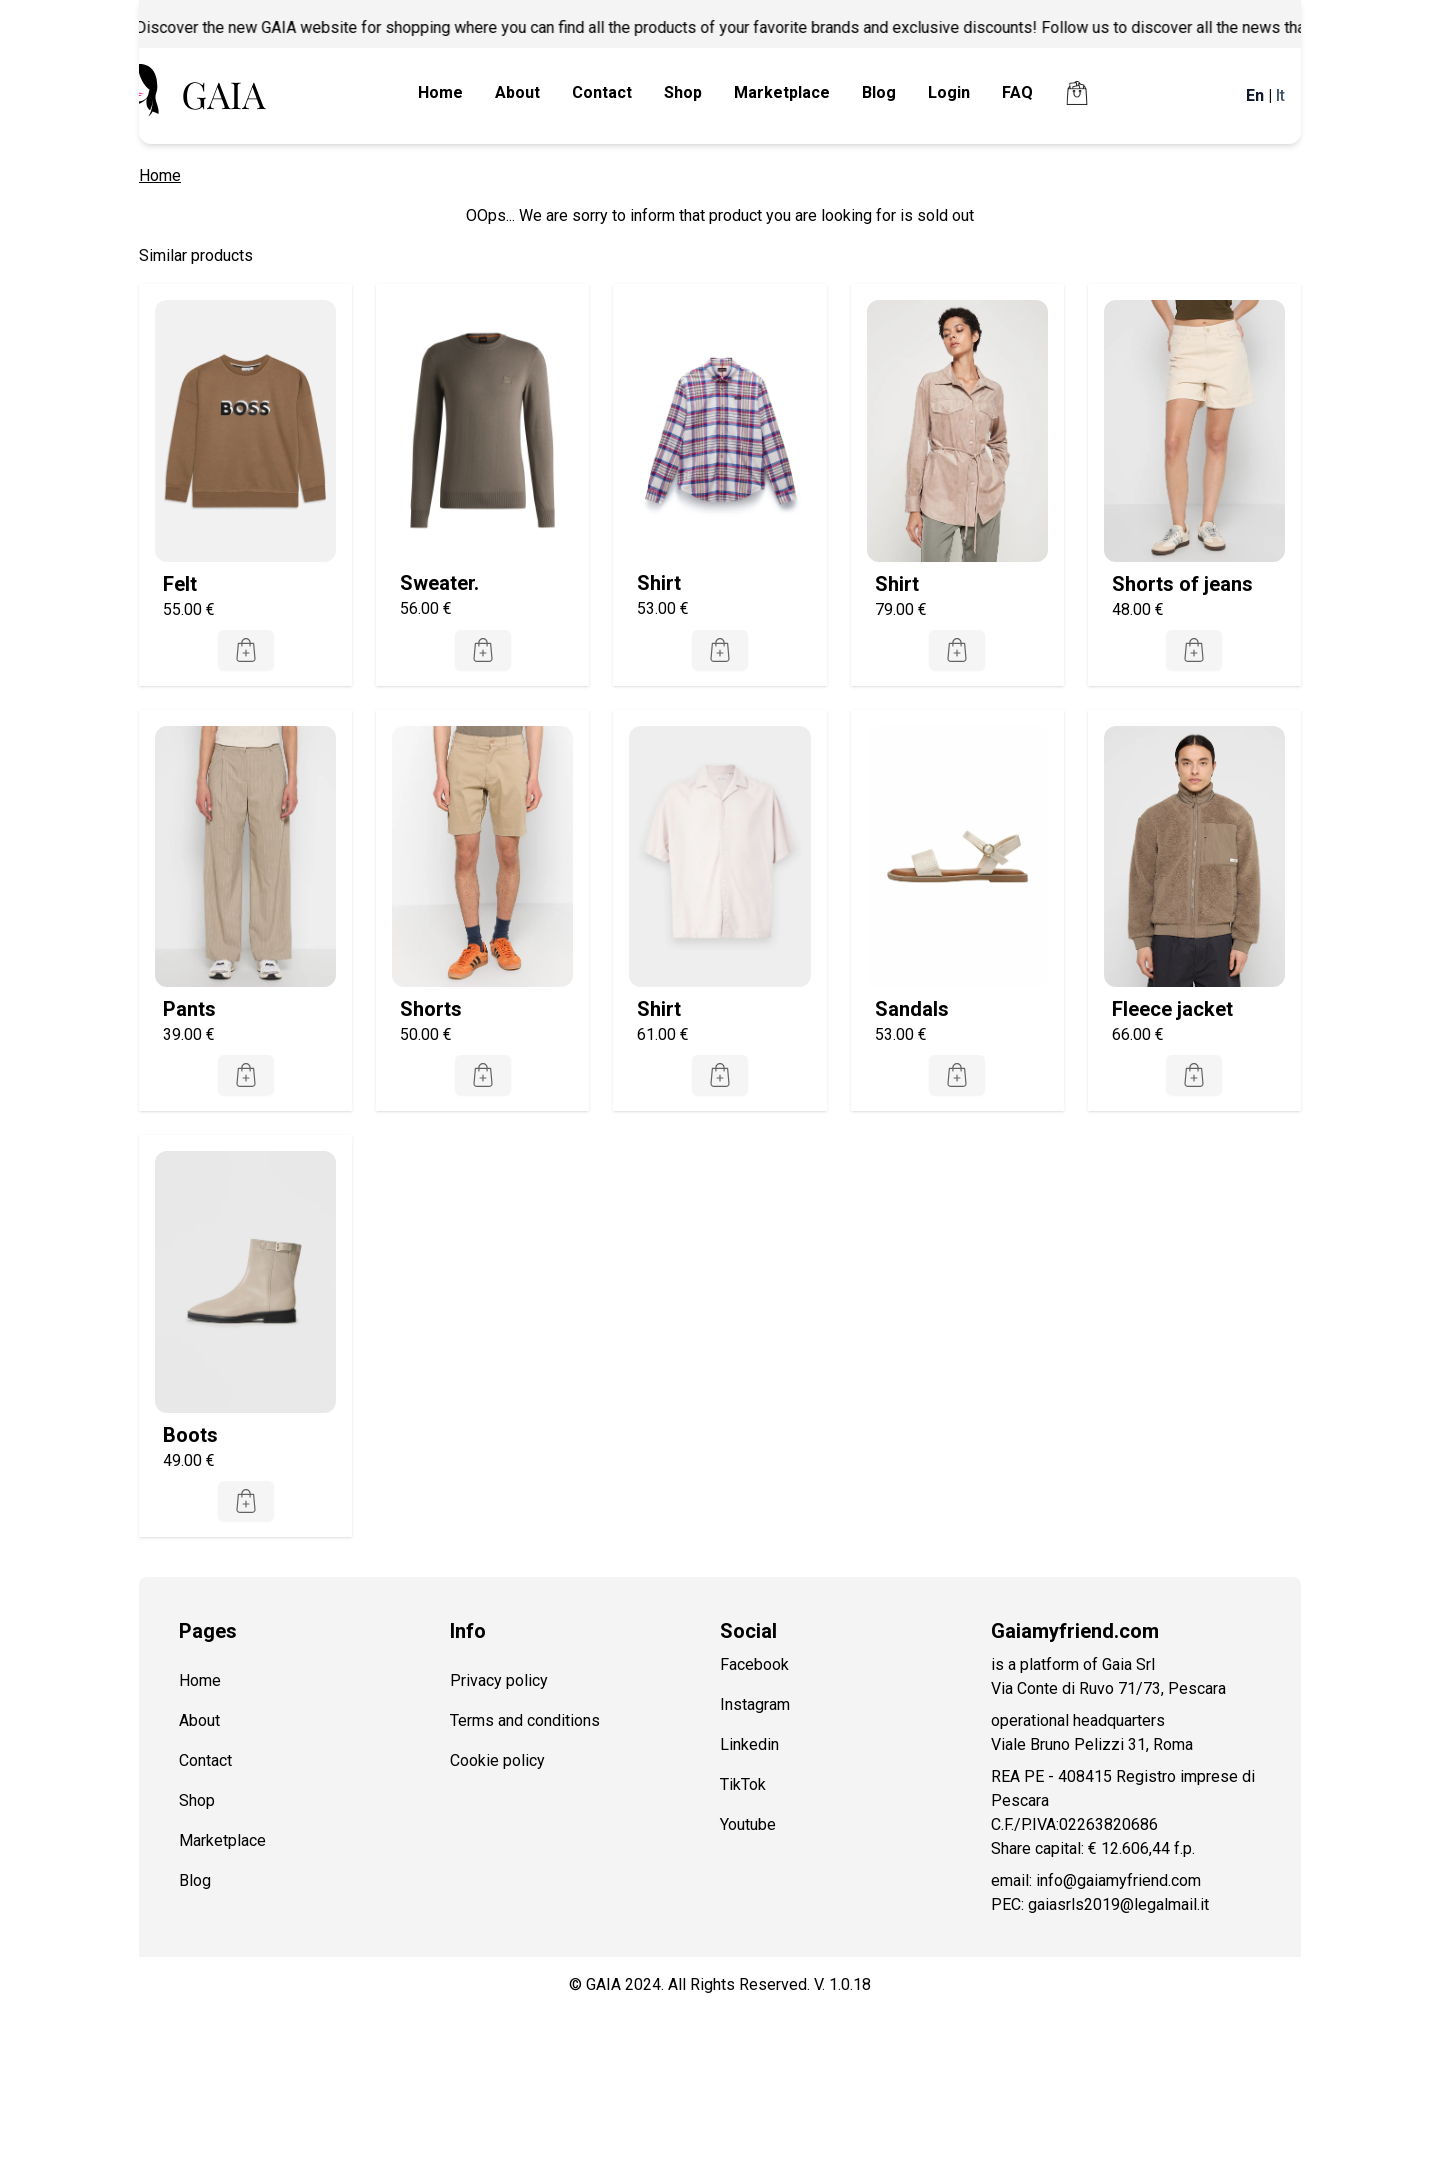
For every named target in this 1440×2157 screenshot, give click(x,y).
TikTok (743, 1784)
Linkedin (749, 1744)
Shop (683, 92)
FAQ (1017, 92)
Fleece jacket (1172, 1009)
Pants (189, 1009)
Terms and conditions (525, 1720)
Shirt (659, 583)
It (1280, 95)
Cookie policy (497, 1760)
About (517, 92)
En (1255, 95)
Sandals (912, 1009)
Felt (180, 584)
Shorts (431, 1009)
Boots (190, 1435)
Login (949, 92)
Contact (602, 92)
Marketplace (782, 92)
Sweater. (439, 583)
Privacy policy (499, 1680)
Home (440, 92)
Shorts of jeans (1182, 584)
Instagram (755, 1704)
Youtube (748, 1824)
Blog (879, 92)
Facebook (754, 1664)
